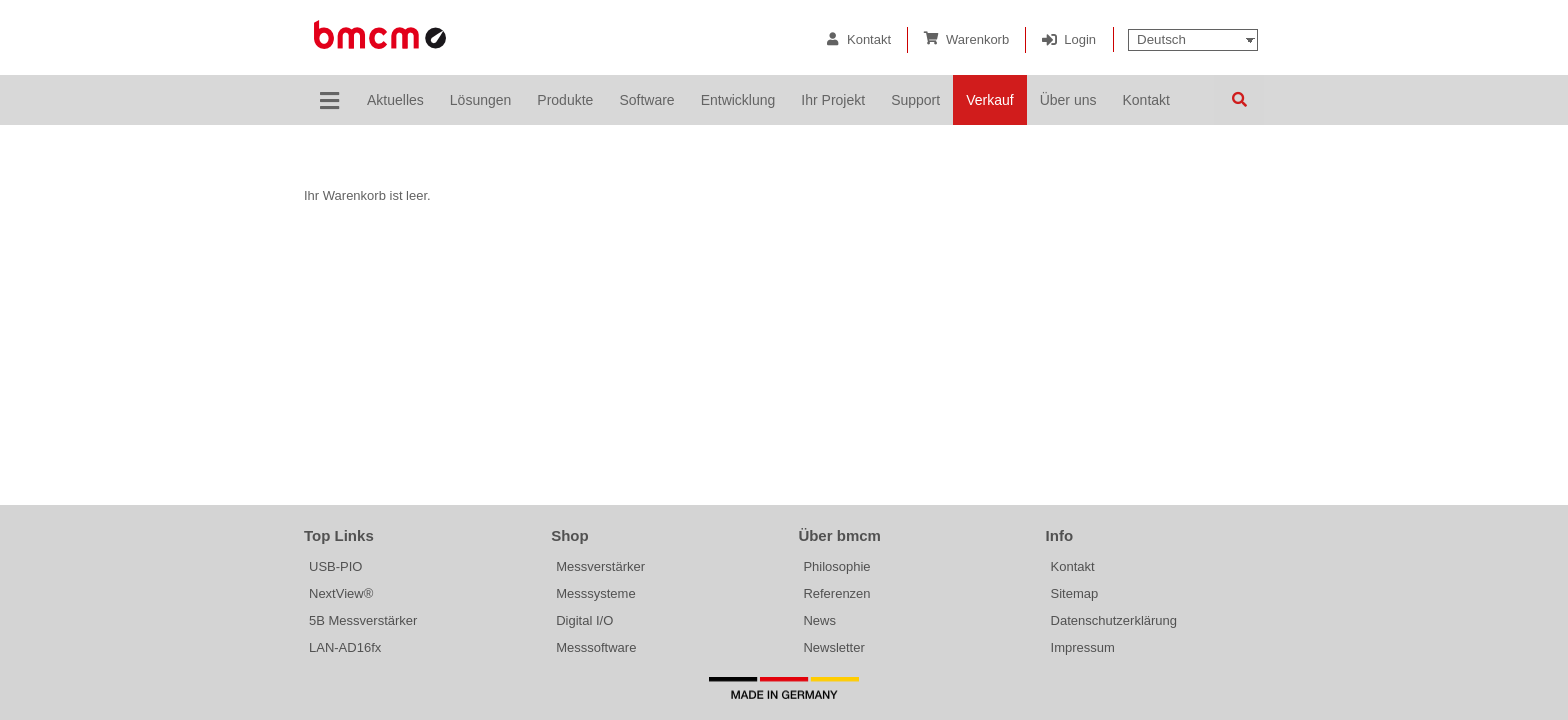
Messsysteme (595, 593)
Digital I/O (584, 620)
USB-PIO (335, 566)
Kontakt (869, 39)
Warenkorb (977, 39)
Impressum (1083, 647)
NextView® (341, 593)
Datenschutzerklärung (1114, 620)
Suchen (1239, 100)
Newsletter (833, 647)
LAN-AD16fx (345, 647)
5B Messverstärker (363, 620)
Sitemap (1075, 593)
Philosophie (836, 566)
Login (1080, 39)
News (819, 620)
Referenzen (836, 593)
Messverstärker (600, 566)
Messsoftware (596, 647)
